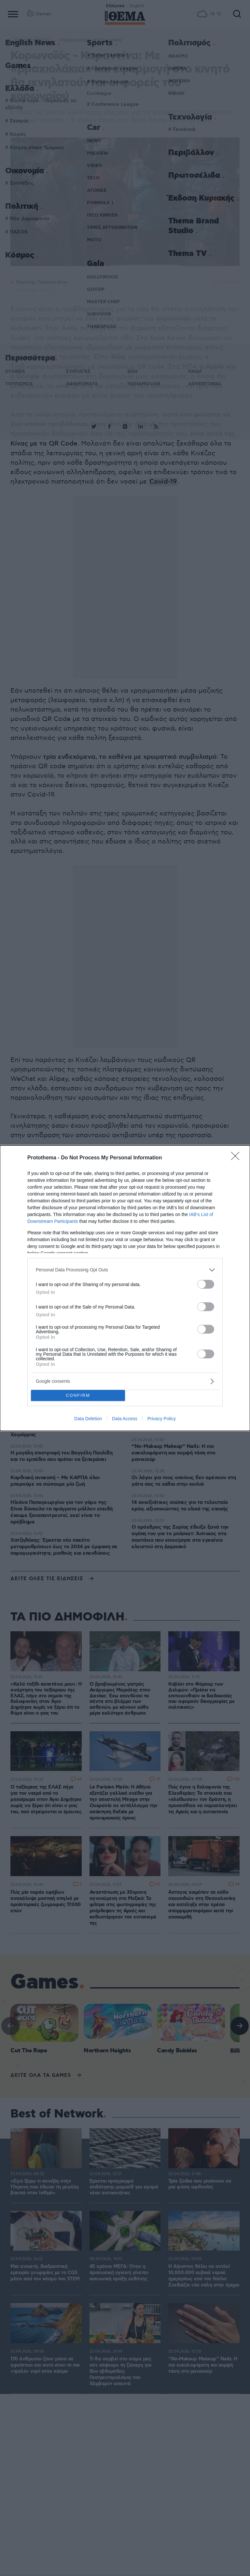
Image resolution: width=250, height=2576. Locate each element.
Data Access (124, 1418)
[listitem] (125, 1270)
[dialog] (125, 1288)
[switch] (205, 1284)
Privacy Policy (161, 1418)
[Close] (237, 1158)
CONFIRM (78, 1395)
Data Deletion (88, 1418)
